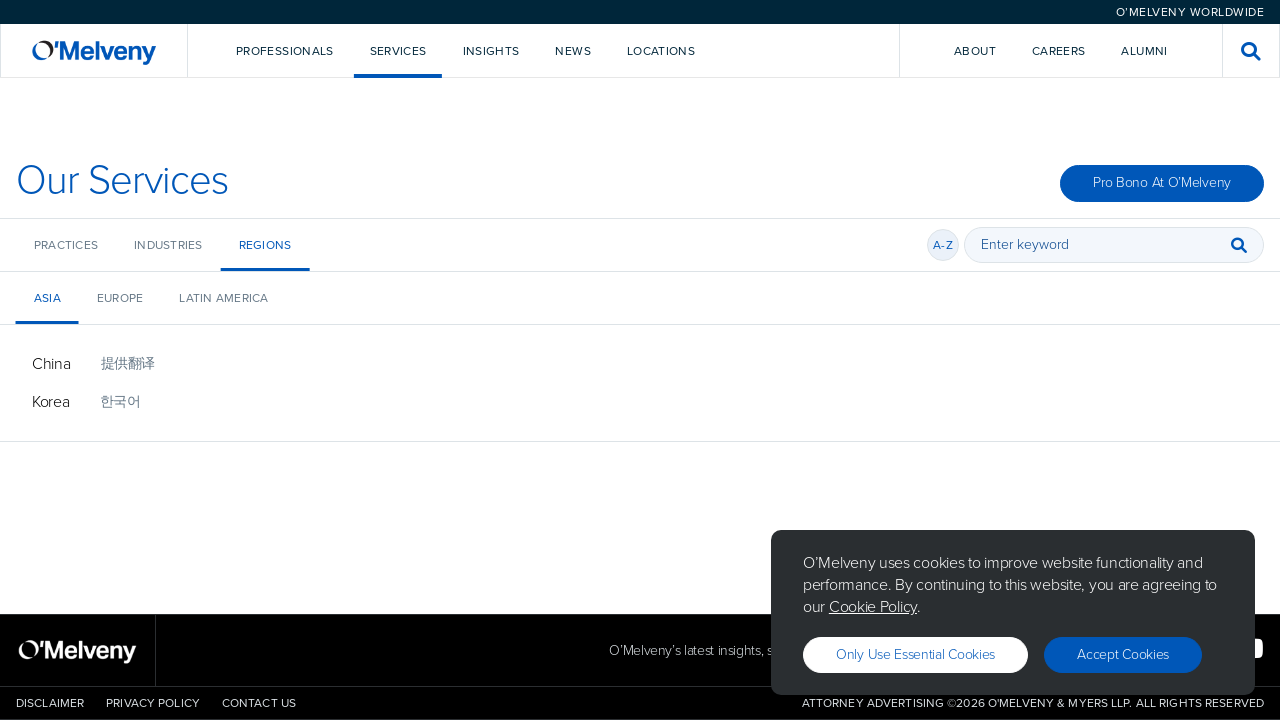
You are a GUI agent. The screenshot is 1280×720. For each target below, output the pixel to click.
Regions (265, 245)
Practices (66, 245)
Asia (47, 298)
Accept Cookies (1123, 654)
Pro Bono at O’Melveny (1162, 182)
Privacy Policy (153, 703)
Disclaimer (50, 703)
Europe (120, 298)
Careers (1059, 51)
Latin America (223, 298)
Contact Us (259, 703)
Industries (168, 245)
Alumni (1144, 51)
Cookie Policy (873, 606)
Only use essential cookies (915, 654)
